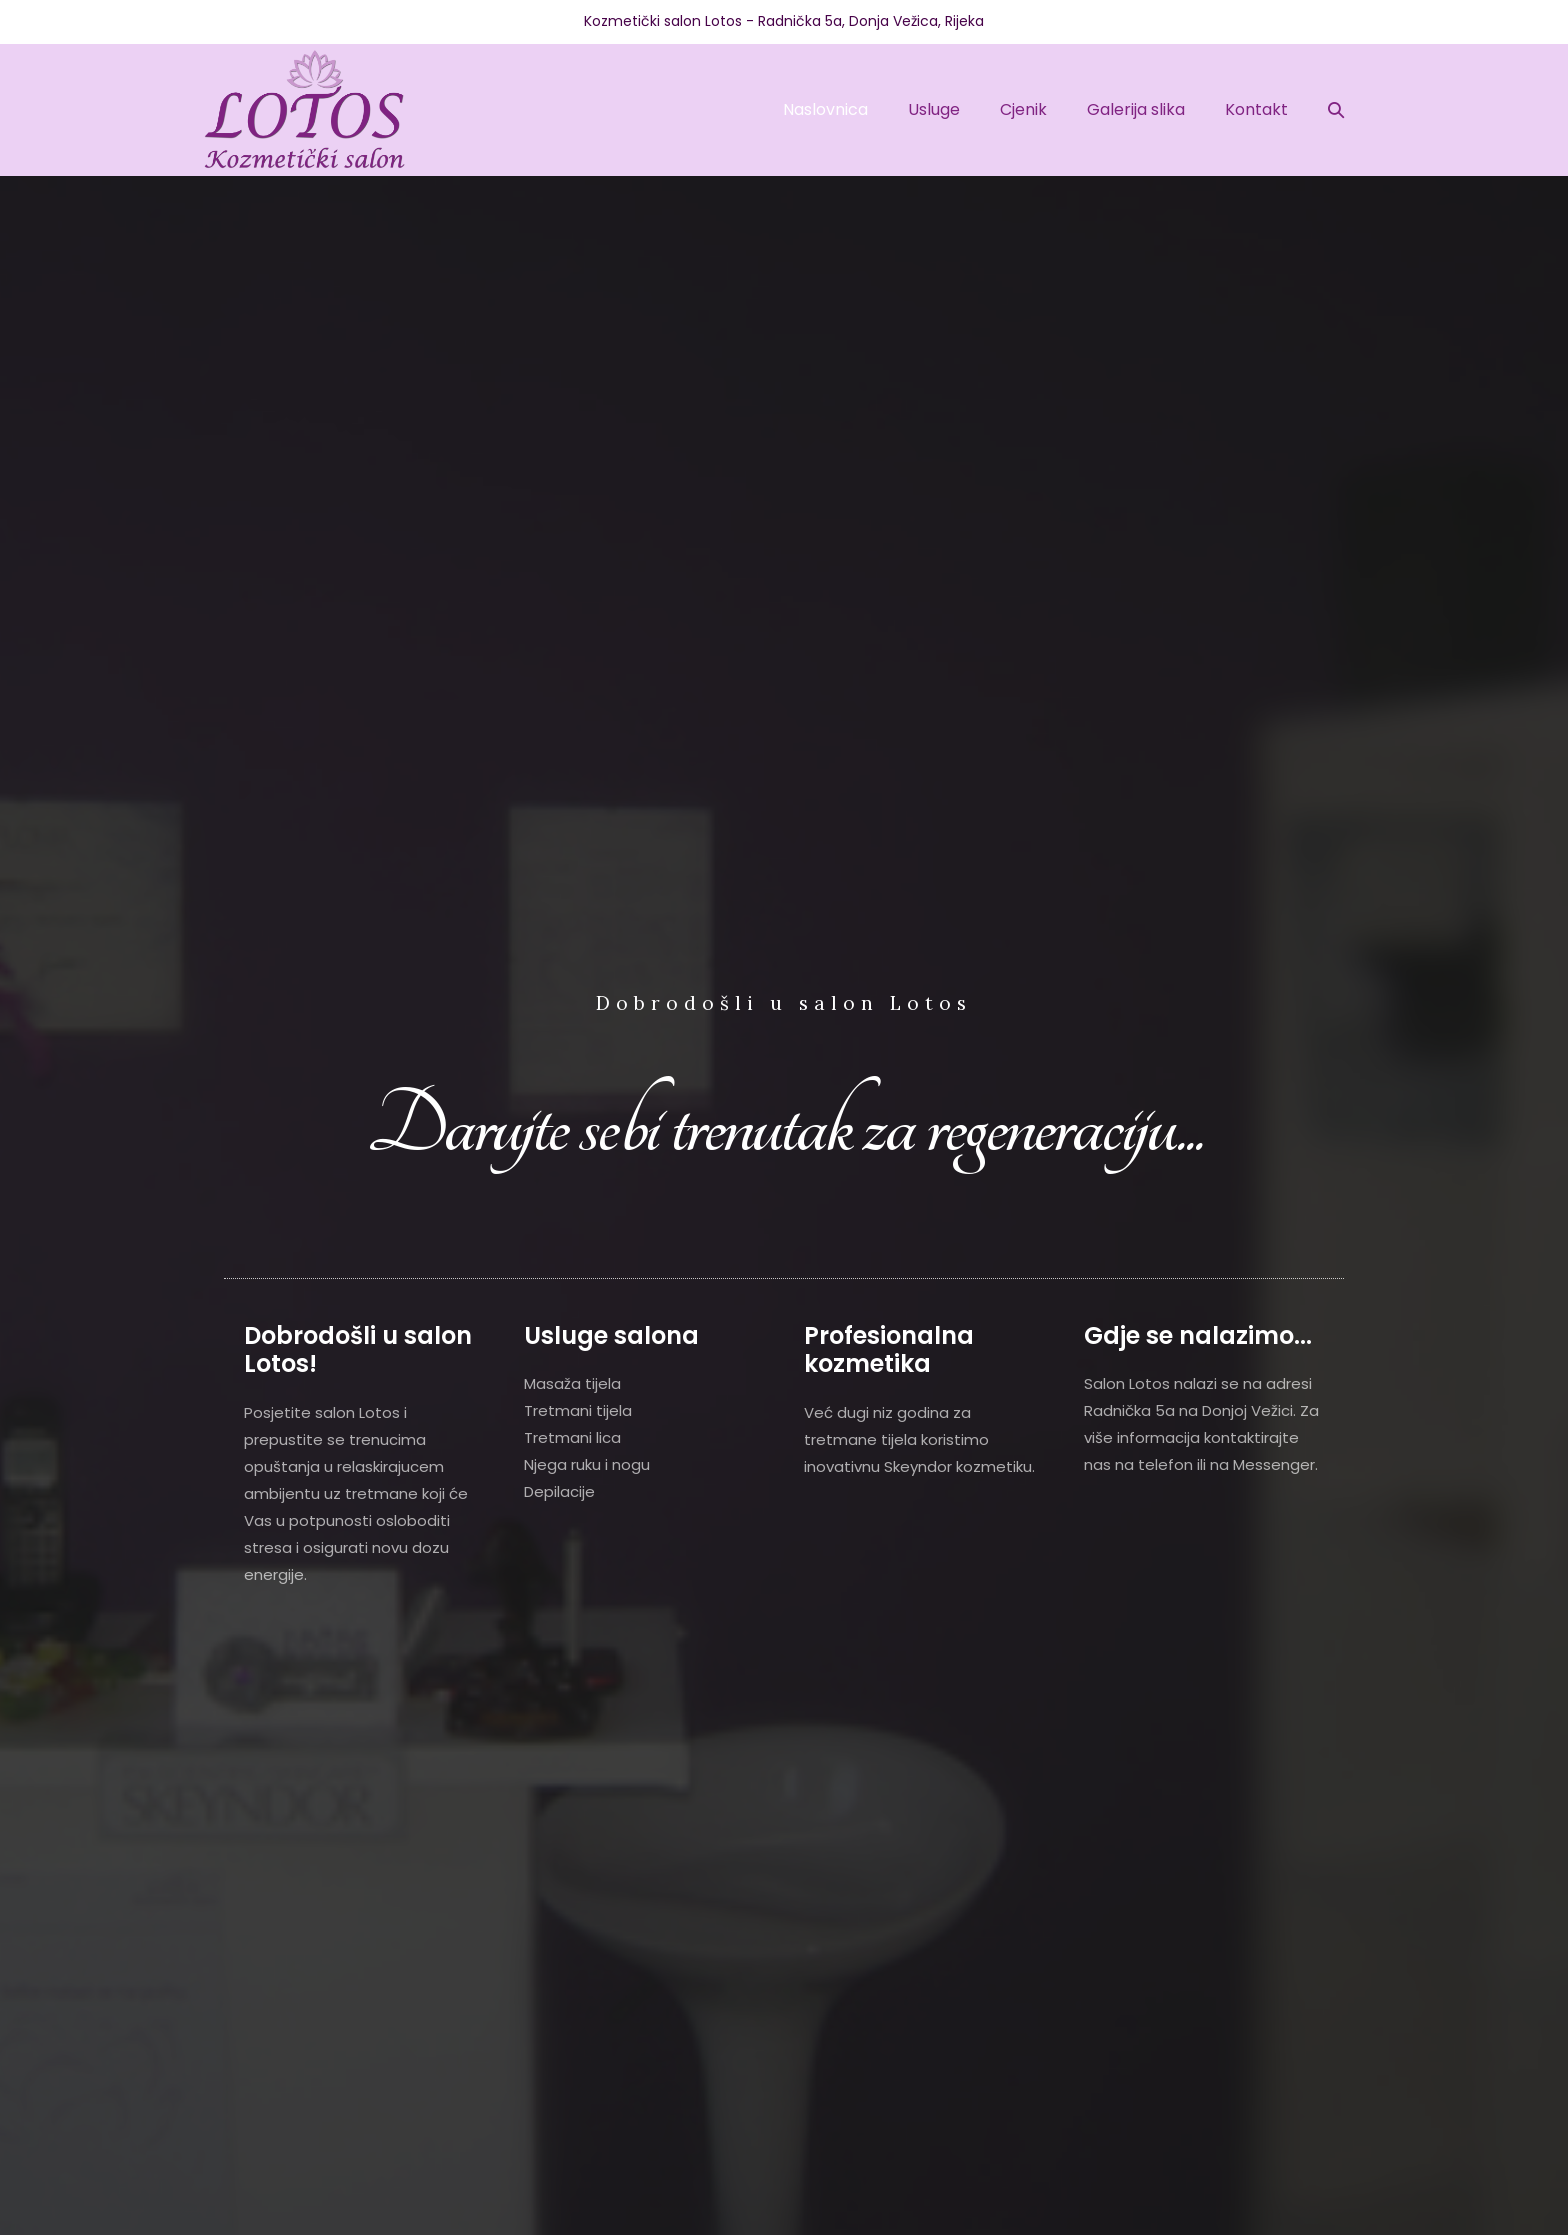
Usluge (934, 109)
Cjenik (1023, 109)
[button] (1336, 109)
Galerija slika (1136, 109)
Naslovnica (825, 109)
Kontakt (1256, 109)
